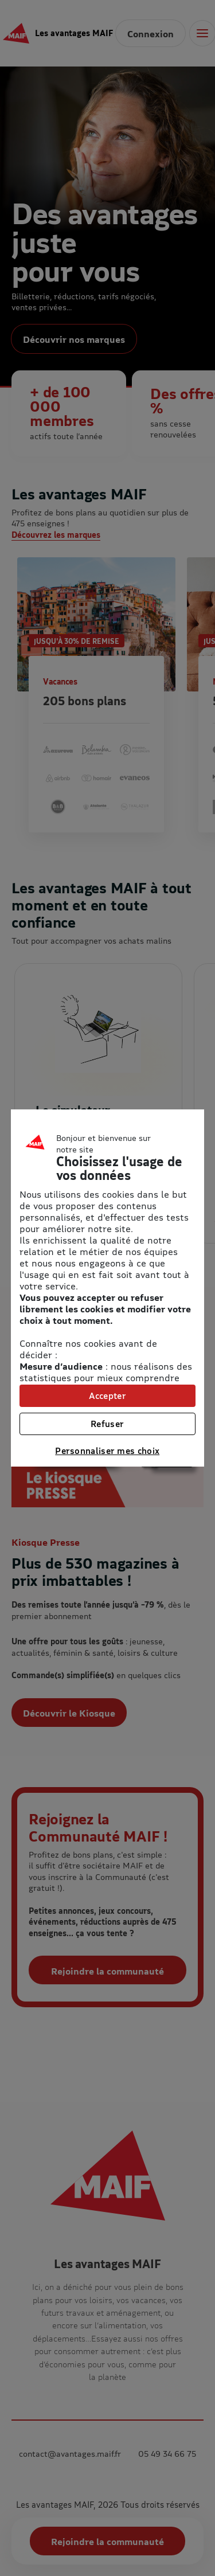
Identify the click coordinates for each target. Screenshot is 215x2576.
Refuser (107, 1423)
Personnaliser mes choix (107, 1450)
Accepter (107, 1395)
